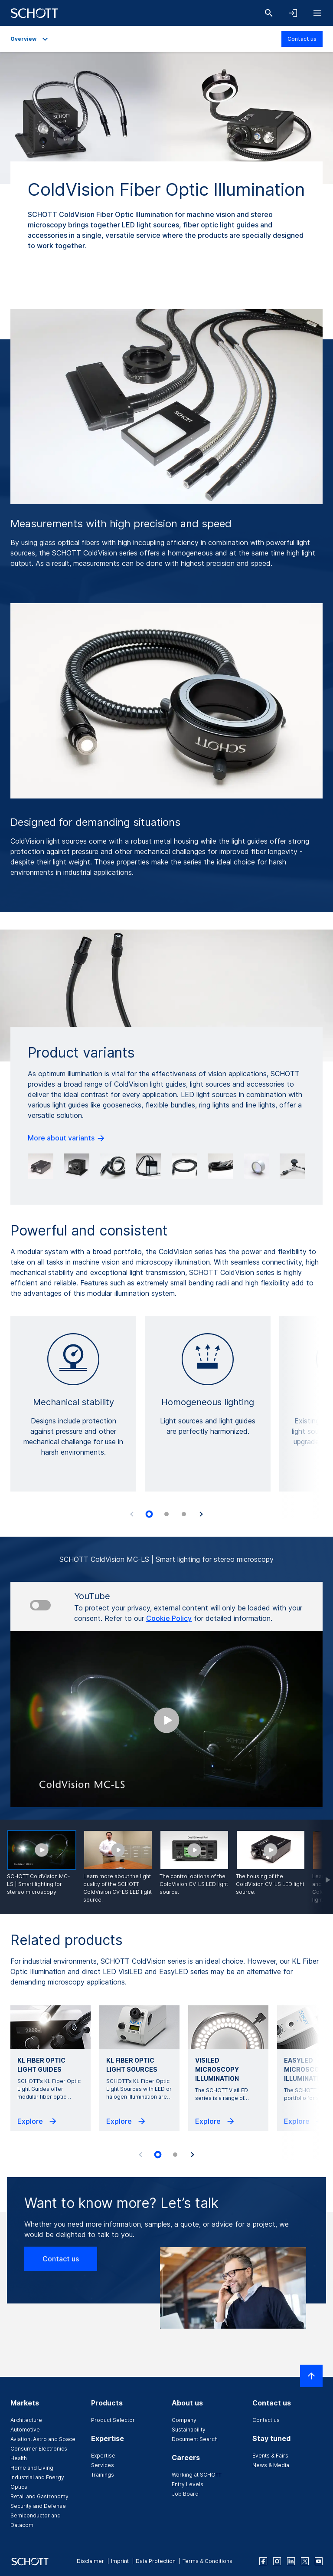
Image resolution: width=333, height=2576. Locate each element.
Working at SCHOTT (197, 2474)
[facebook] (263, 2561)
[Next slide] (201, 1514)
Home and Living (31, 2467)
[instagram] (277, 2561)
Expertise (103, 2455)
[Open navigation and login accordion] (293, 13)
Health (18, 2458)
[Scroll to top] (311, 2376)
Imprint (120, 2561)
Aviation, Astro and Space (42, 2439)
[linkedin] (291, 2561)
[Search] (269, 13)
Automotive (25, 2429)
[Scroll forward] (320, 1867)
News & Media (270, 2465)
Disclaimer (90, 2561)
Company (184, 2420)
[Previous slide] (132, 1514)
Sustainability (189, 2429)
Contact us (302, 39)
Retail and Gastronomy (39, 2496)
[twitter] (305, 2561)
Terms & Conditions (207, 2561)
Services (102, 2465)
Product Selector (113, 2420)
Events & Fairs (270, 2455)
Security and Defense (38, 2506)
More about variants (67, 1138)
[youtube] (319, 2561)
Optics (18, 2487)
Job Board (185, 2494)
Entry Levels (187, 2484)
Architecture (26, 2420)
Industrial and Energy (37, 2477)
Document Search (195, 2439)
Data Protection (156, 2561)
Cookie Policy (169, 1618)
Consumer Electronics (38, 2448)
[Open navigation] (317, 13)
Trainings (102, 2474)
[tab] (149, 1514)
